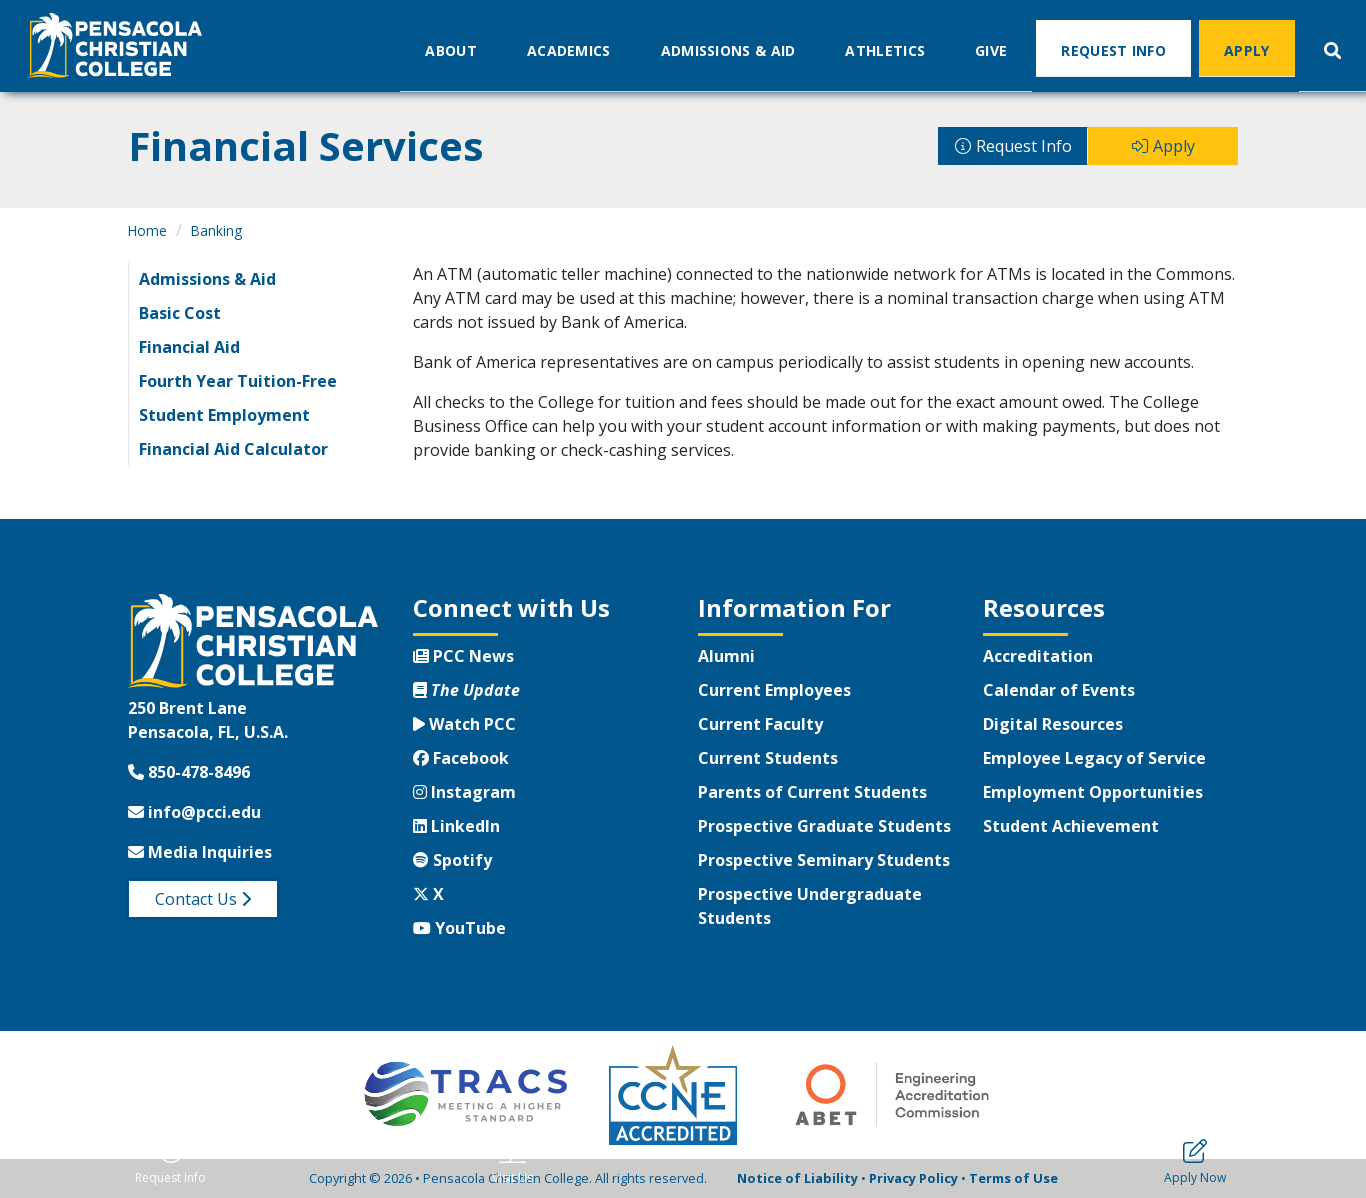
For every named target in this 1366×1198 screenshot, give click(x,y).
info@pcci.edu (194, 812)
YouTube (459, 928)
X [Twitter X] (428, 894)
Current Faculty (760, 724)
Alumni (726, 656)
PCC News (463, 656)
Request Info (1113, 49)
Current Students (768, 758)
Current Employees (774, 690)
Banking (216, 230)
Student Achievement (1071, 826)
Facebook (461, 758)
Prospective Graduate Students (824, 826)
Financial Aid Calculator (233, 449)
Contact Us (203, 899)
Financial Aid (189, 347)
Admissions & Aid (728, 49)
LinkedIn (456, 826)
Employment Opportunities (1093, 792)
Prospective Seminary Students (824, 860)
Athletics (885, 49)
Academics (569, 49)
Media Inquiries (200, 852)
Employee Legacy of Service (1094, 758)
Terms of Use (1013, 1178)
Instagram (464, 792)
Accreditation (1038, 656)
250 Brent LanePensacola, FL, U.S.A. (208, 720)
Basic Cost (180, 313)
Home (147, 230)
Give (991, 49)
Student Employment (224, 415)
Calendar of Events (1059, 690)
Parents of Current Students (812, 792)
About (451, 49)
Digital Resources (1053, 724)
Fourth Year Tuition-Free (238, 381)
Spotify (452, 860)
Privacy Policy (913, 1178)
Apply (1247, 49)
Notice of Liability (797, 1178)
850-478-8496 (189, 772)
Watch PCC (464, 724)
